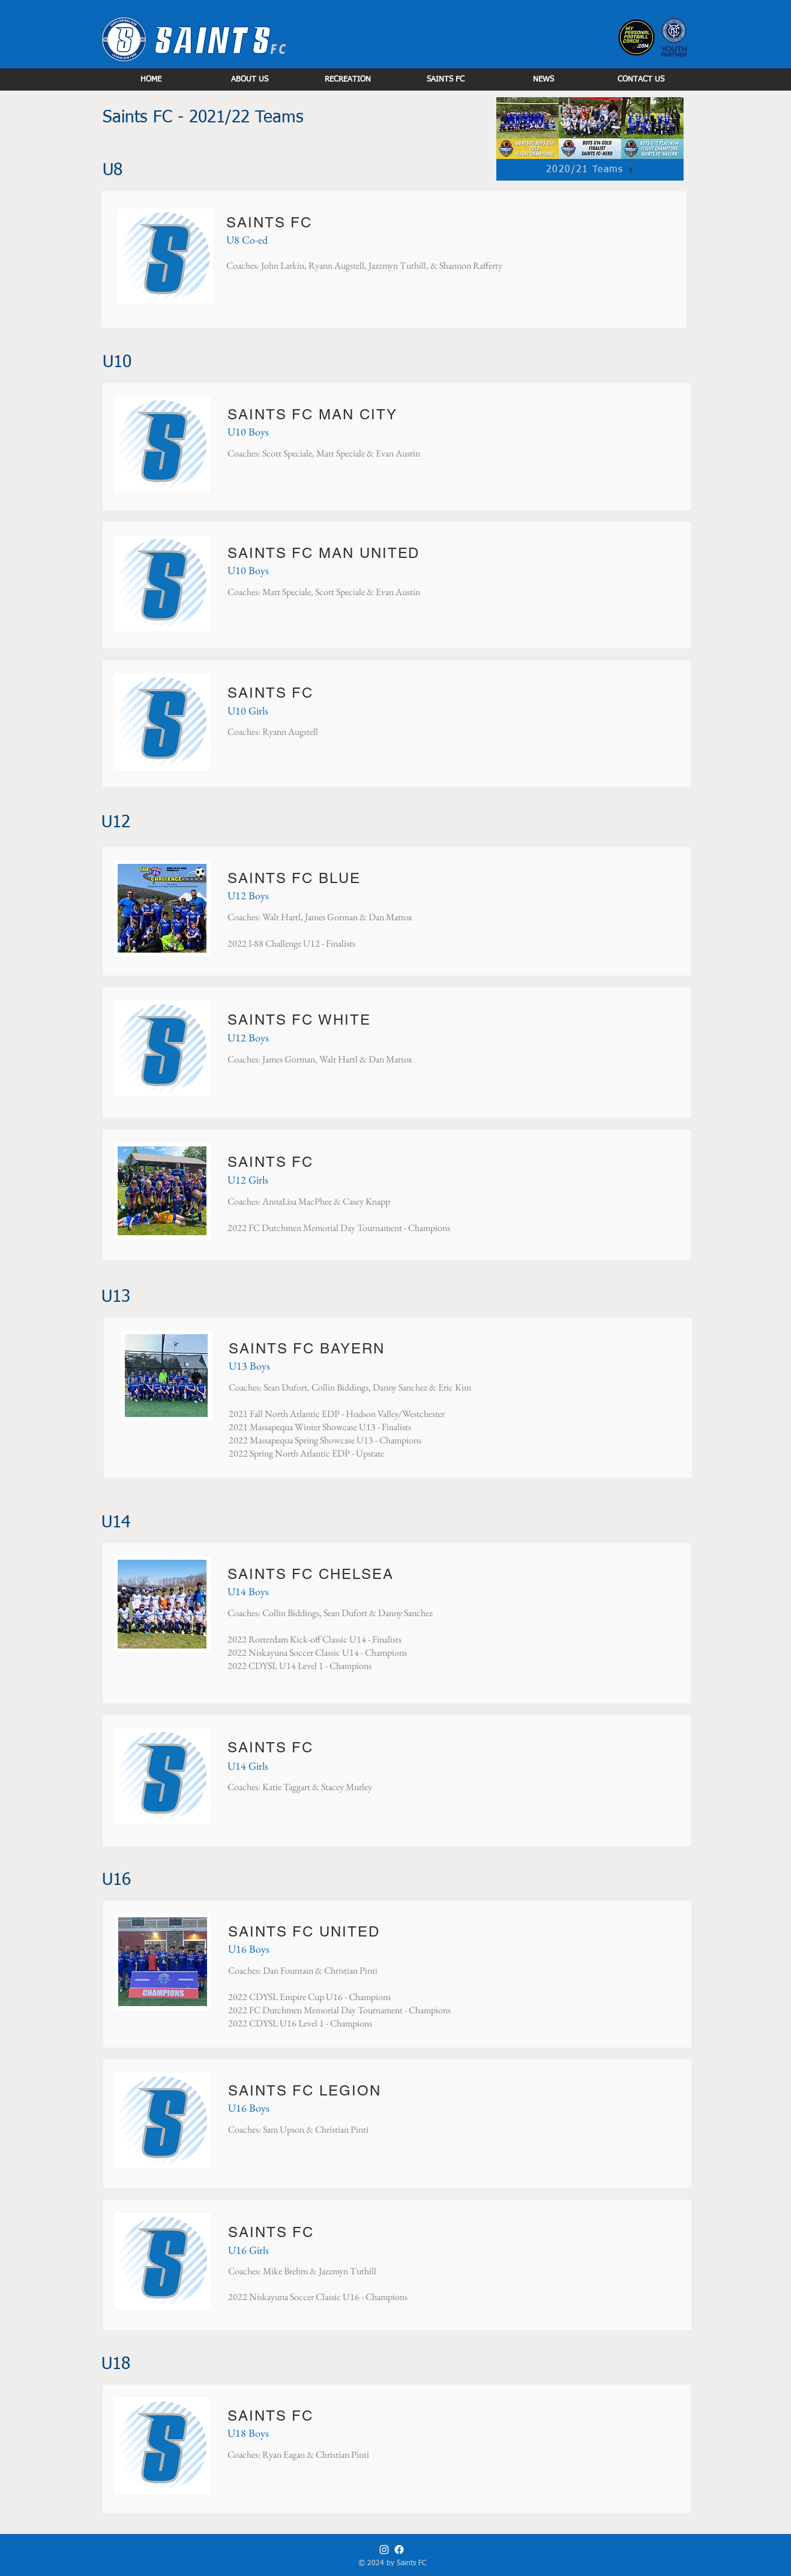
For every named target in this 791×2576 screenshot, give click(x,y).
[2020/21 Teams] (590, 170)
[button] (249, 79)
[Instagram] (384, 2550)
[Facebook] (399, 2550)
